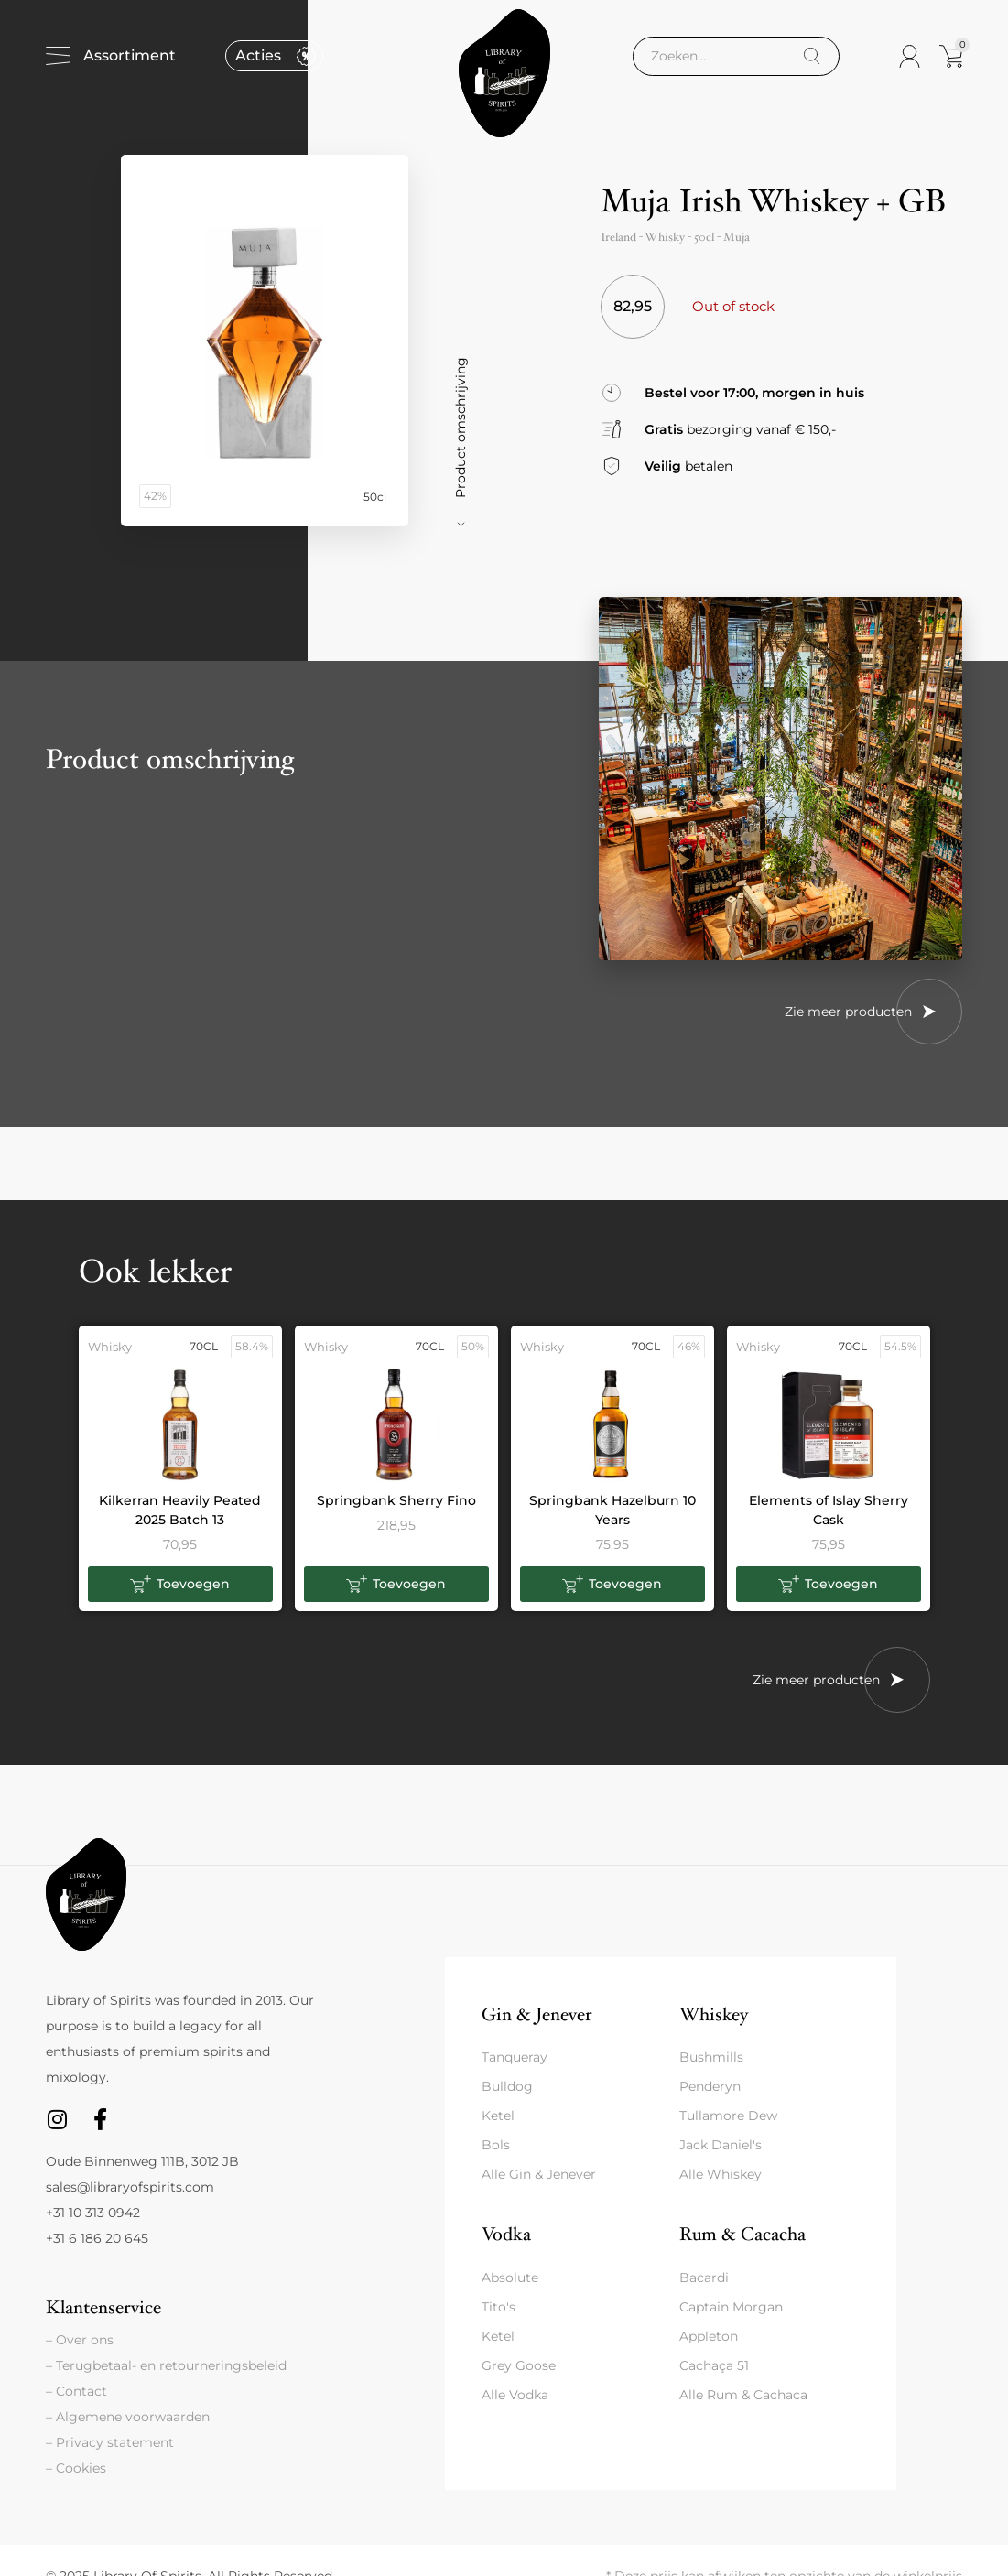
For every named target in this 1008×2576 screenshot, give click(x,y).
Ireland (618, 237)
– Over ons (80, 2340)
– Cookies (76, 2468)
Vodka (506, 2234)
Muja (736, 237)
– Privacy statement (110, 2442)
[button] (180, 1584)
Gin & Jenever (536, 2014)
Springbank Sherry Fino (396, 1500)
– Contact (76, 2391)
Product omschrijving (460, 427)
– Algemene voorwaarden (128, 2416)
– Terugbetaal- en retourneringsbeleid (166, 2365)
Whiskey (713, 2014)
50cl (704, 237)
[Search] (812, 56)
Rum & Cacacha (742, 2234)
